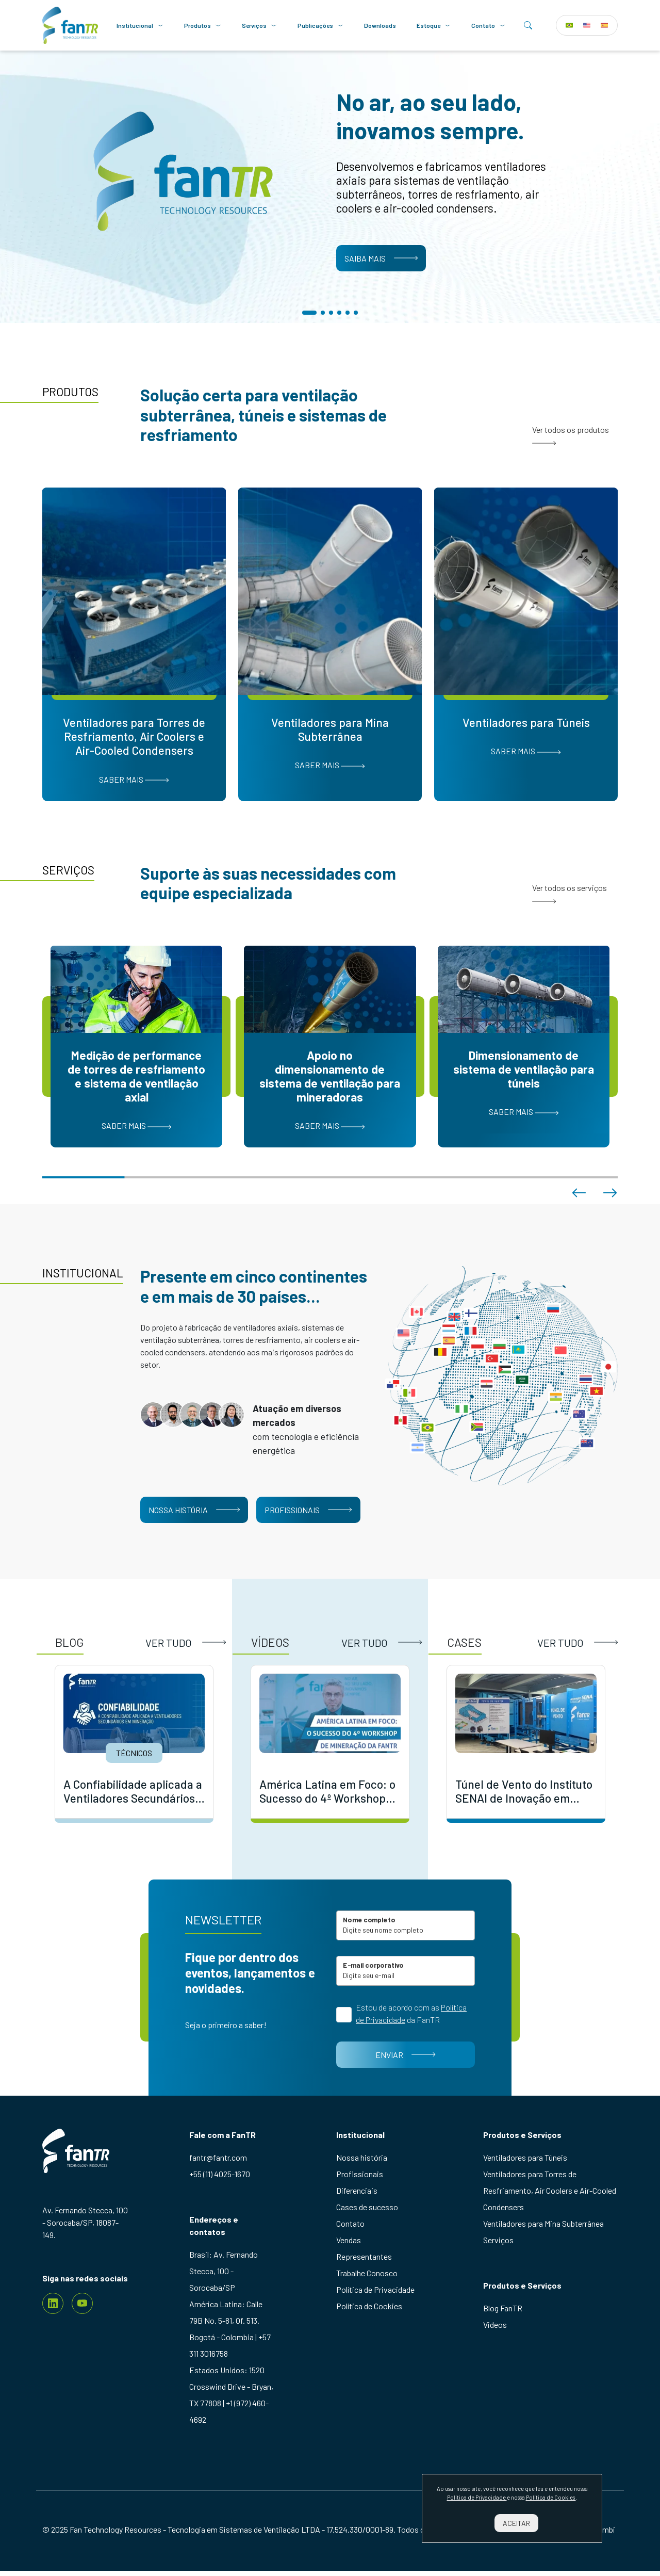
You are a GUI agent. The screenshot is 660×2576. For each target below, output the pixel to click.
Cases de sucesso (367, 2207)
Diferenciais (356, 2190)
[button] (309, 313)
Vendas (348, 2240)
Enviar (405, 2055)
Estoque (434, 25)
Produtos (202, 25)
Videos (495, 2324)
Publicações (320, 25)
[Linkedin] (52, 2303)
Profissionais (308, 1510)
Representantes (364, 2256)
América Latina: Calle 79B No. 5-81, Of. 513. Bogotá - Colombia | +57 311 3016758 (230, 2328)
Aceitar (516, 2523)
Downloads (380, 25)
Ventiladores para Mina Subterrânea (543, 2223)
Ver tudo (185, 1643)
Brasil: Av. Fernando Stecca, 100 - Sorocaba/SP (223, 2270)
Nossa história (194, 1510)
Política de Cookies (369, 2306)
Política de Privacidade (375, 2289)
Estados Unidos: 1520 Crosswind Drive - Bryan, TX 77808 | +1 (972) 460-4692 (231, 2394)
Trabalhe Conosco (367, 2273)
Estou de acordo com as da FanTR (411, 2013)
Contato (488, 25)
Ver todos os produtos (570, 435)
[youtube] (82, 2303)
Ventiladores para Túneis (525, 2157)
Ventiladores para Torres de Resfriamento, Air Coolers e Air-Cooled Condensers (549, 2190)
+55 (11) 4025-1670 (219, 2174)
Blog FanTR (502, 2308)
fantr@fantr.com (218, 2157)
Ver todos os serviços (569, 893)
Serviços (259, 25)
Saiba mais (381, 258)
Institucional (140, 25)
